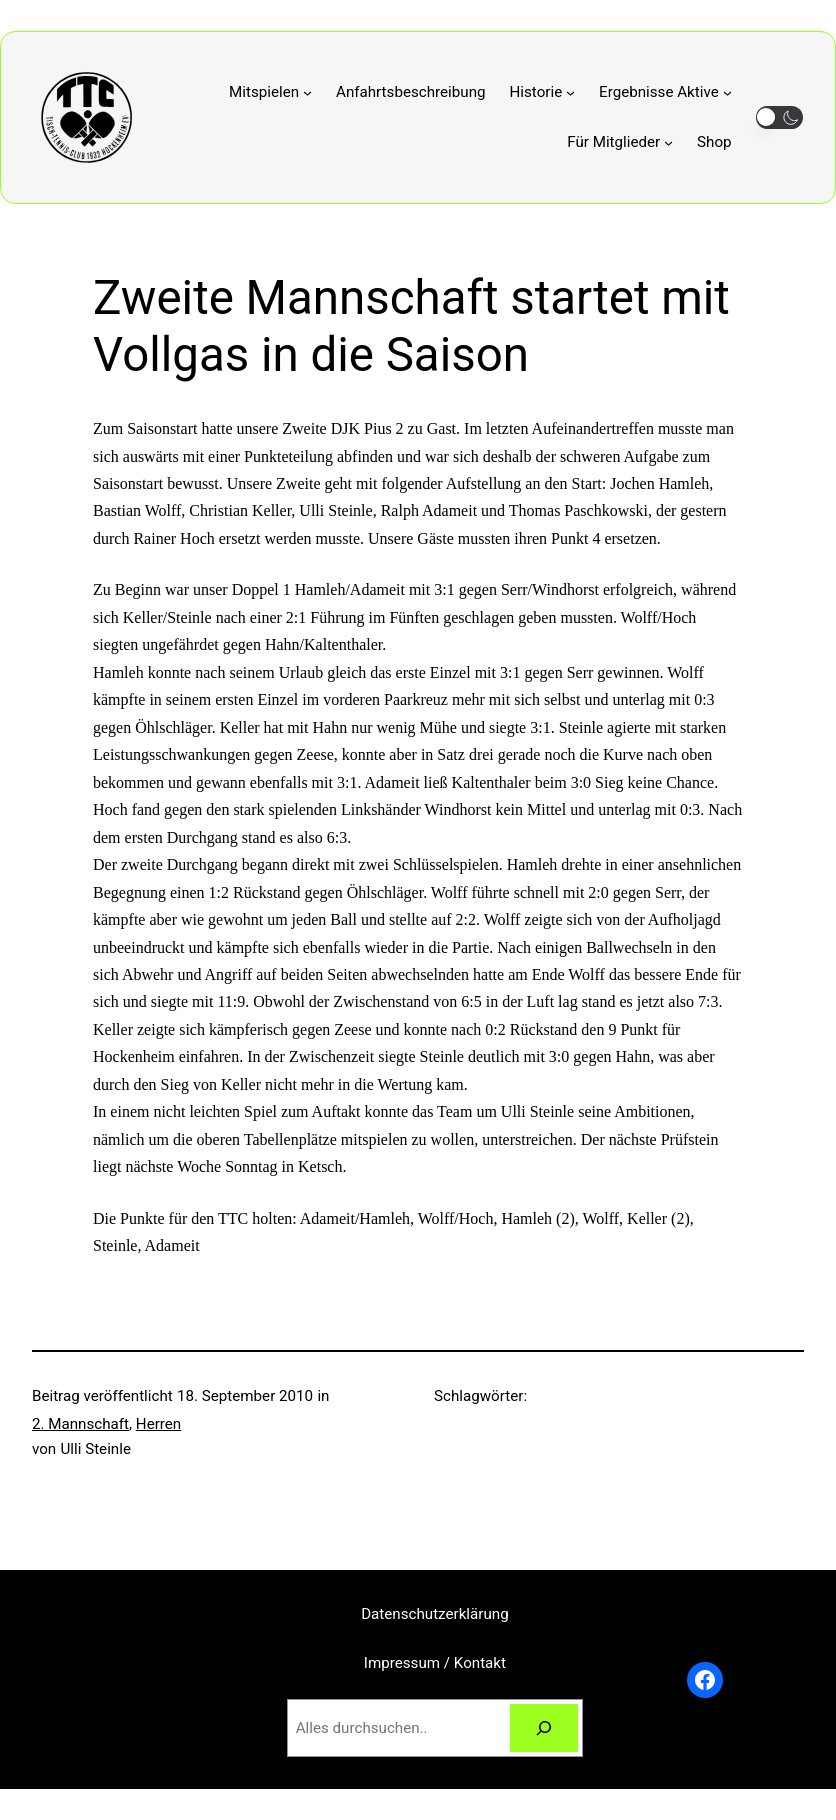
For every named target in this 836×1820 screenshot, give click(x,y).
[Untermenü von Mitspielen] (270, 92)
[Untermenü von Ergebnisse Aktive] (665, 92)
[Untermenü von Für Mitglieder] (620, 142)
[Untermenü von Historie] (543, 92)
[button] (779, 117)
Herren (158, 1424)
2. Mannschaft (80, 1424)
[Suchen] (544, 1728)
